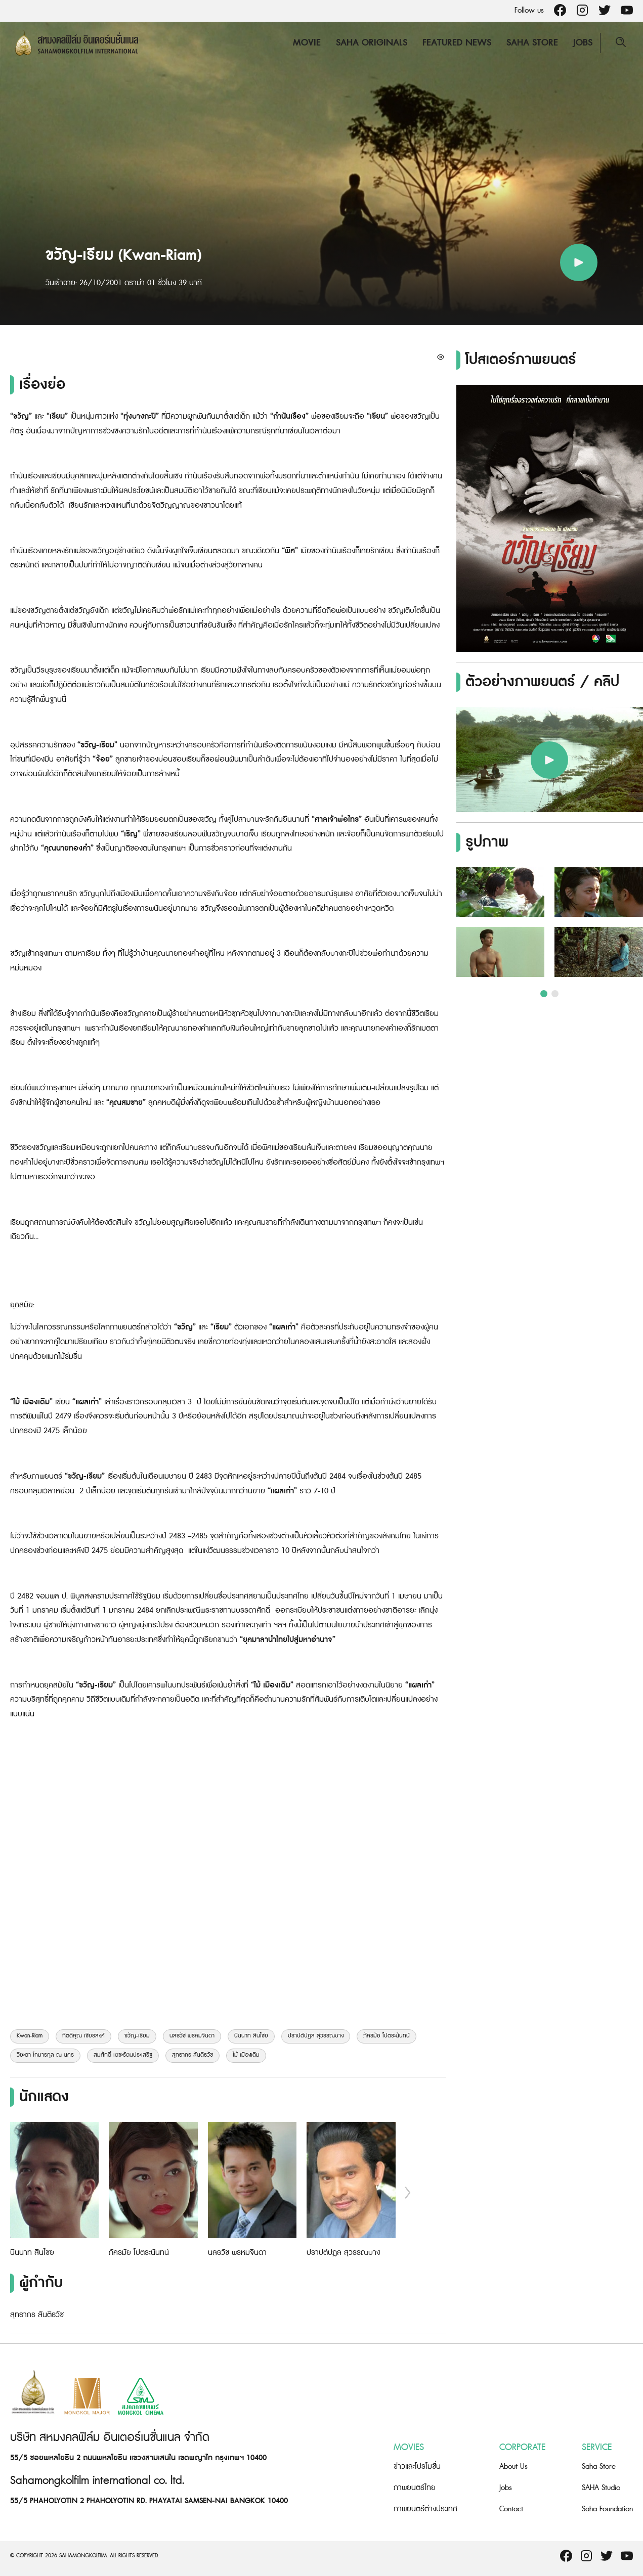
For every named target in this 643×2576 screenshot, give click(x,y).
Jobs (582, 43)
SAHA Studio (601, 2488)
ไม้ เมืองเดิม (246, 2055)
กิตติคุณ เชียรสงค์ (83, 2035)
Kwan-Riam (29, 2035)
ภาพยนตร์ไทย (415, 2488)
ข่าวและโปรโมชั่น (417, 2466)
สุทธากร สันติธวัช (192, 2055)
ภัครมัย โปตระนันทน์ (386, 2035)
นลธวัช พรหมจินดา (192, 2035)
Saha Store (532, 43)
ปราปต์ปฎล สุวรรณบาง (316, 2035)
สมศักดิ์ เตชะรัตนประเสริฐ (123, 2055)
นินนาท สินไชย (251, 2035)
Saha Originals (371, 43)
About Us (513, 2466)
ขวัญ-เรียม (137, 2035)
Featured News (456, 43)
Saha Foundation (607, 2509)
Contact (511, 2509)
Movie (307, 43)
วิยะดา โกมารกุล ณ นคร (45, 2055)
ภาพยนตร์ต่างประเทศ (425, 2509)
